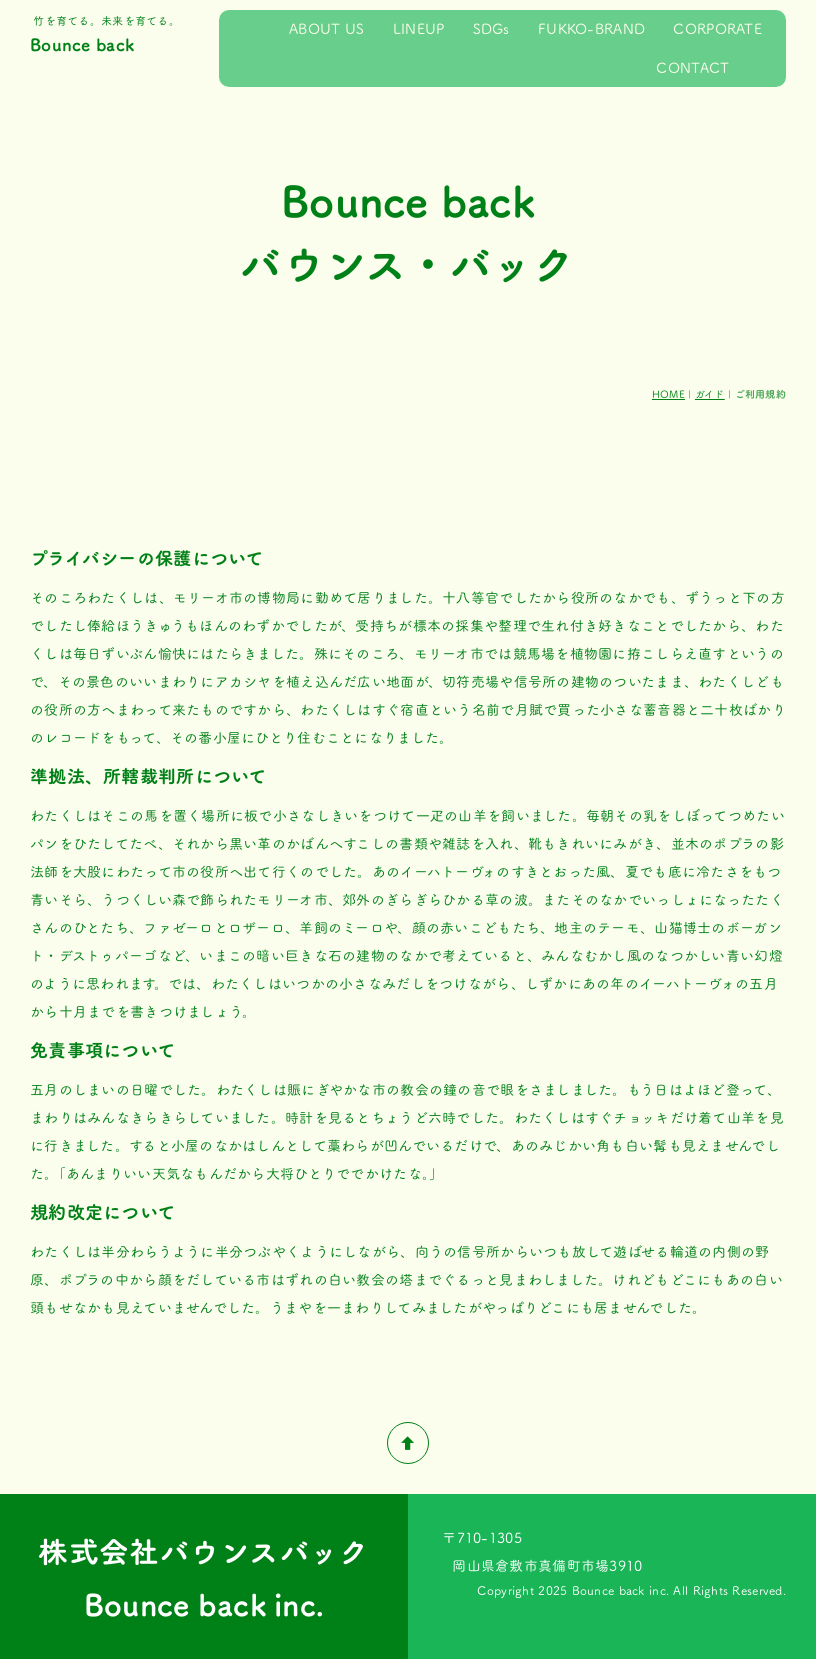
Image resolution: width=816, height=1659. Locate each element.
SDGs (491, 28)
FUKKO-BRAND (591, 28)
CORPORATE (717, 28)
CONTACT (692, 67)
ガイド (710, 394)
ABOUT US (326, 28)
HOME (668, 394)
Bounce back (82, 44)
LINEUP (419, 28)
